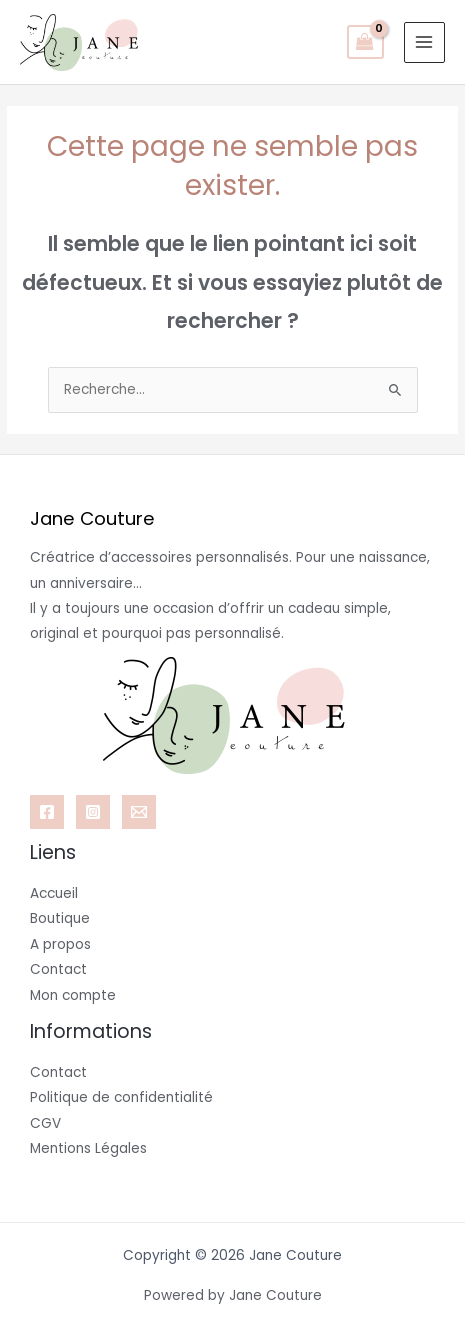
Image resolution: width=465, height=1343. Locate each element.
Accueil (54, 893)
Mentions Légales (88, 1148)
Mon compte (73, 995)
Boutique (60, 918)
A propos (60, 944)
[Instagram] (93, 812)
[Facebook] (47, 812)
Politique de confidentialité (121, 1097)
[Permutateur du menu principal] (424, 42)
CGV (45, 1123)
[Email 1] (139, 812)
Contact (58, 969)
